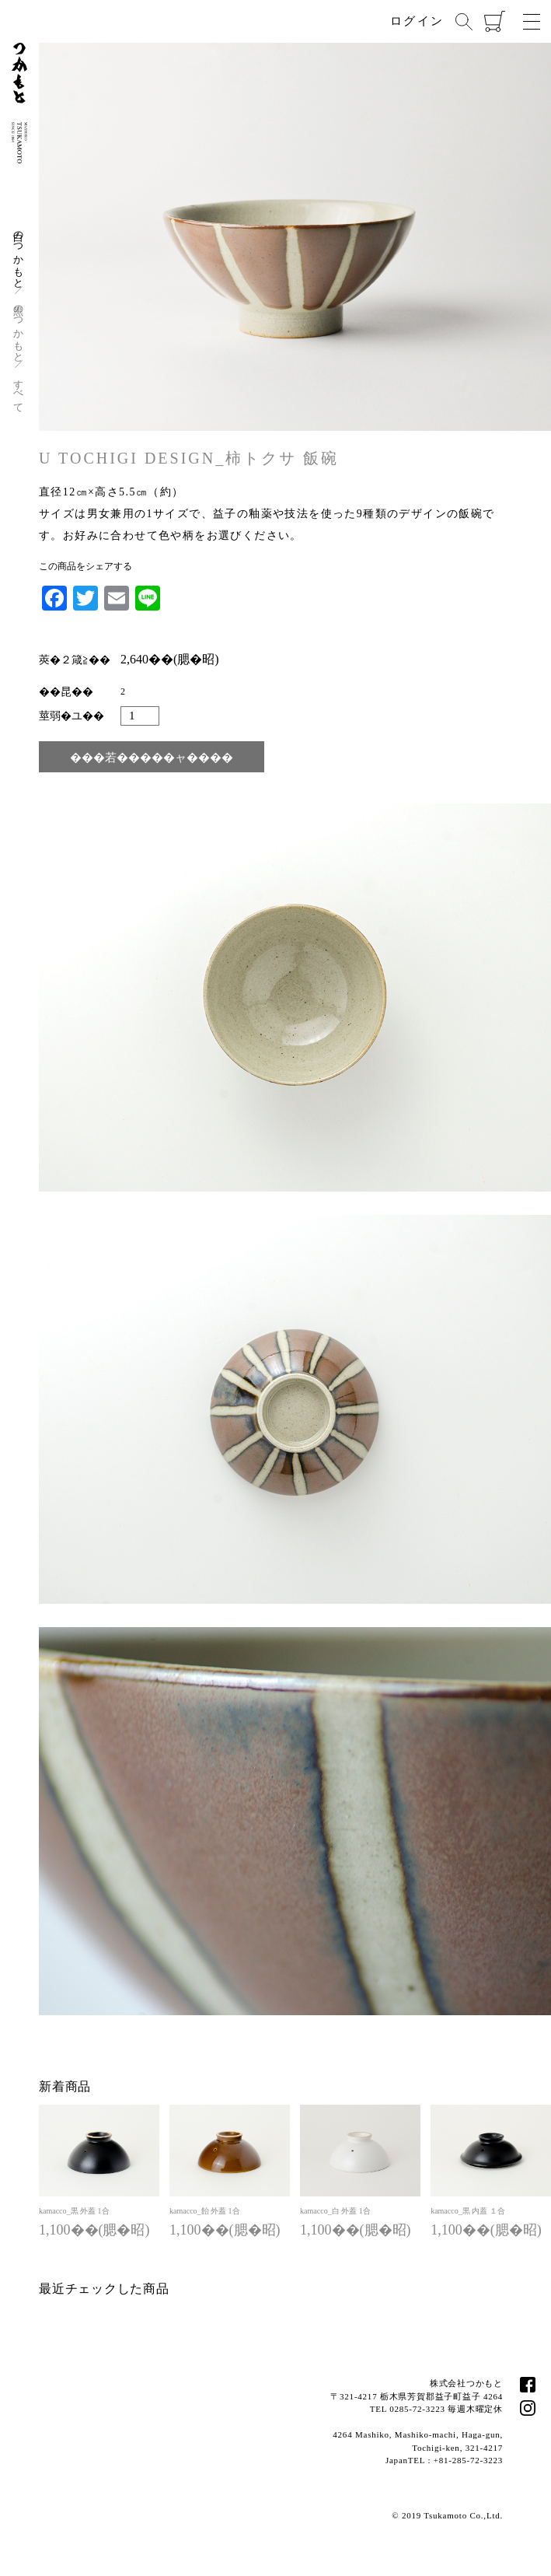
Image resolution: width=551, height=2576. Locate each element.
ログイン (417, 21)
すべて (19, 390)
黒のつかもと (19, 328)
